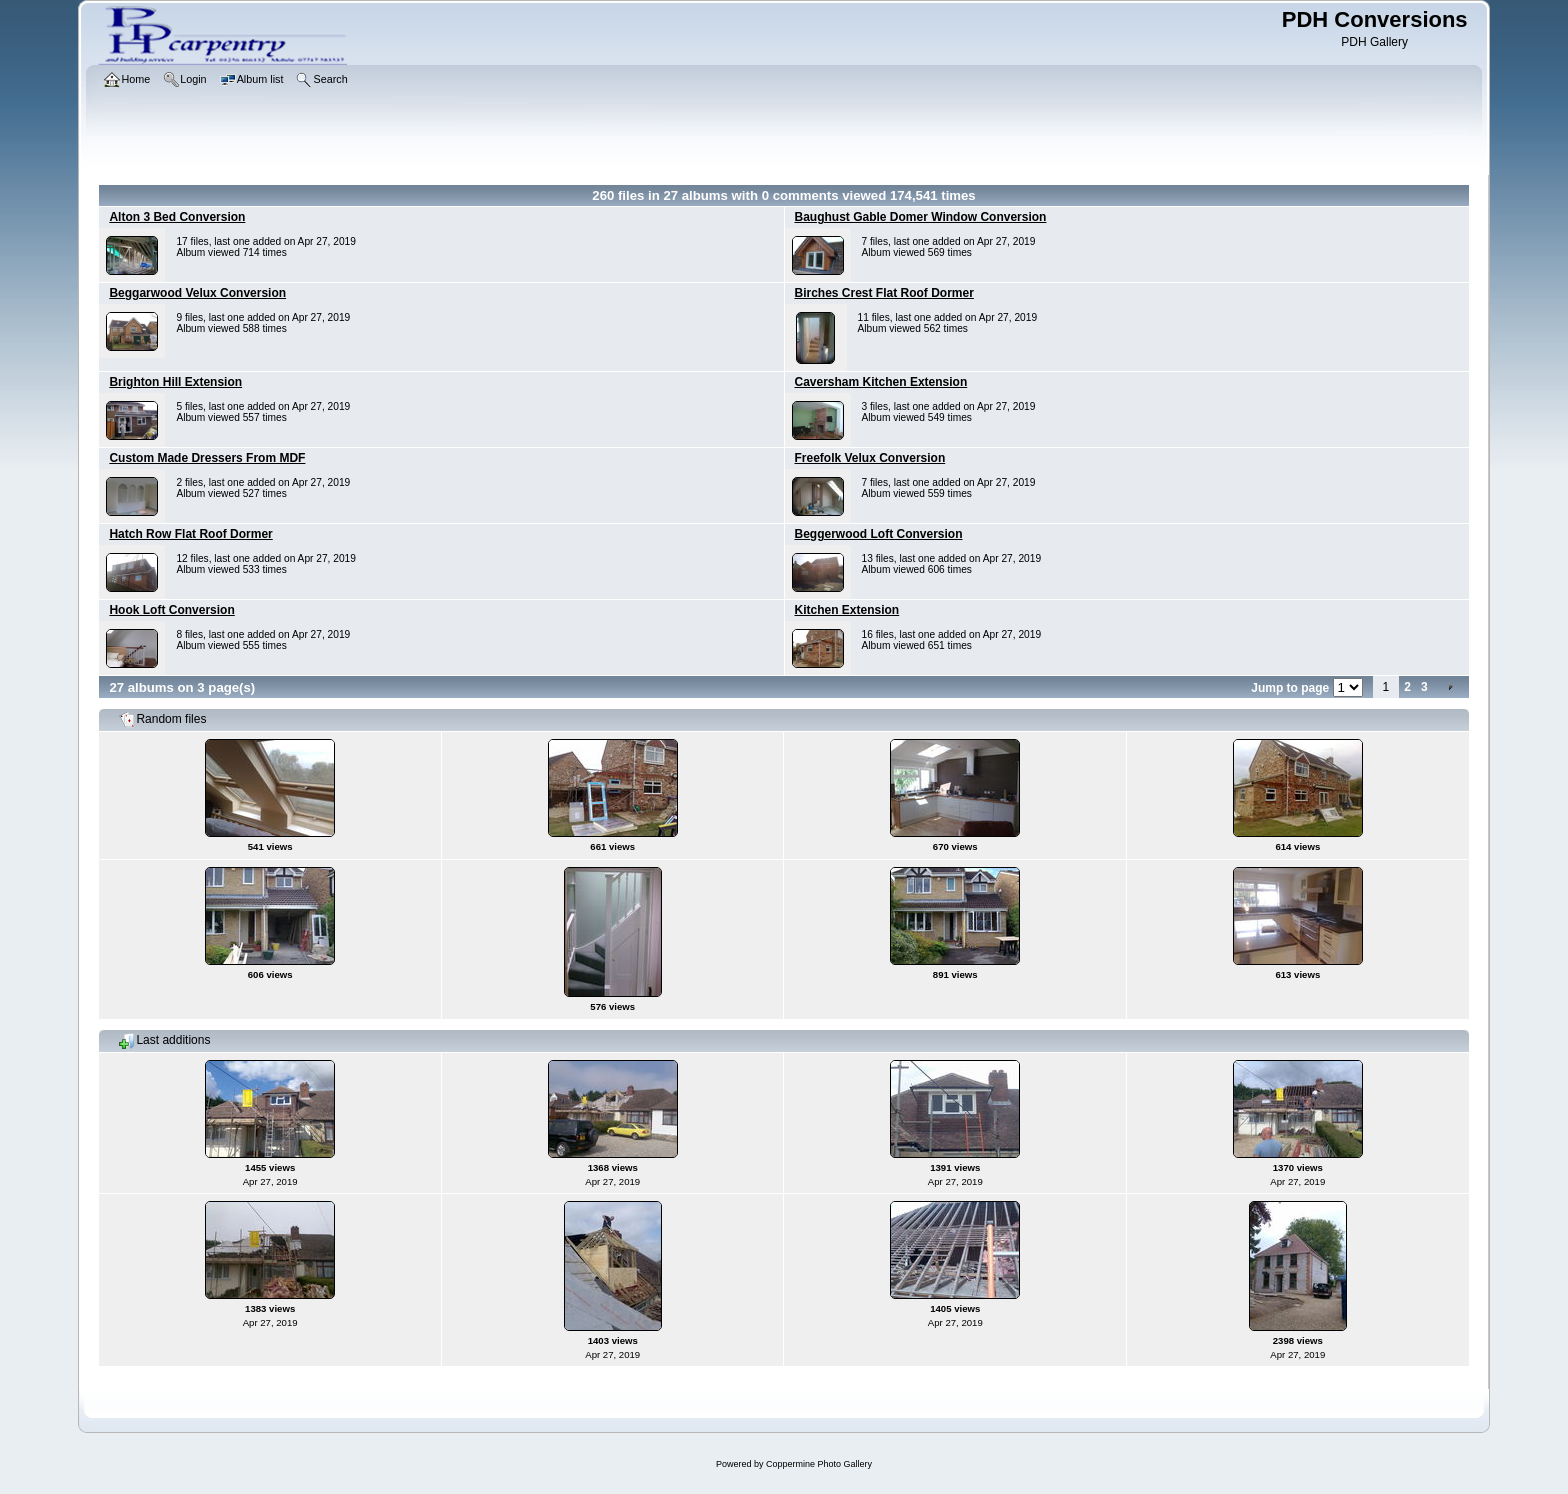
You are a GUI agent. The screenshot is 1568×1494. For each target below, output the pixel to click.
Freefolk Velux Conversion (870, 458)
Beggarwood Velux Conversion (197, 293)
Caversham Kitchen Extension (881, 382)
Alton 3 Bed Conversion (177, 217)
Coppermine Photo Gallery (819, 1464)
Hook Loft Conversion (171, 610)
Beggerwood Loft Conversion (879, 534)
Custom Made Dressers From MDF (207, 458)
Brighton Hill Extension (175, 382)
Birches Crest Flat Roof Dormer (884, 293)
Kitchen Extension (847, 610)
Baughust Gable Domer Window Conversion (921, 217)
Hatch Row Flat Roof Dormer (190, 534)
